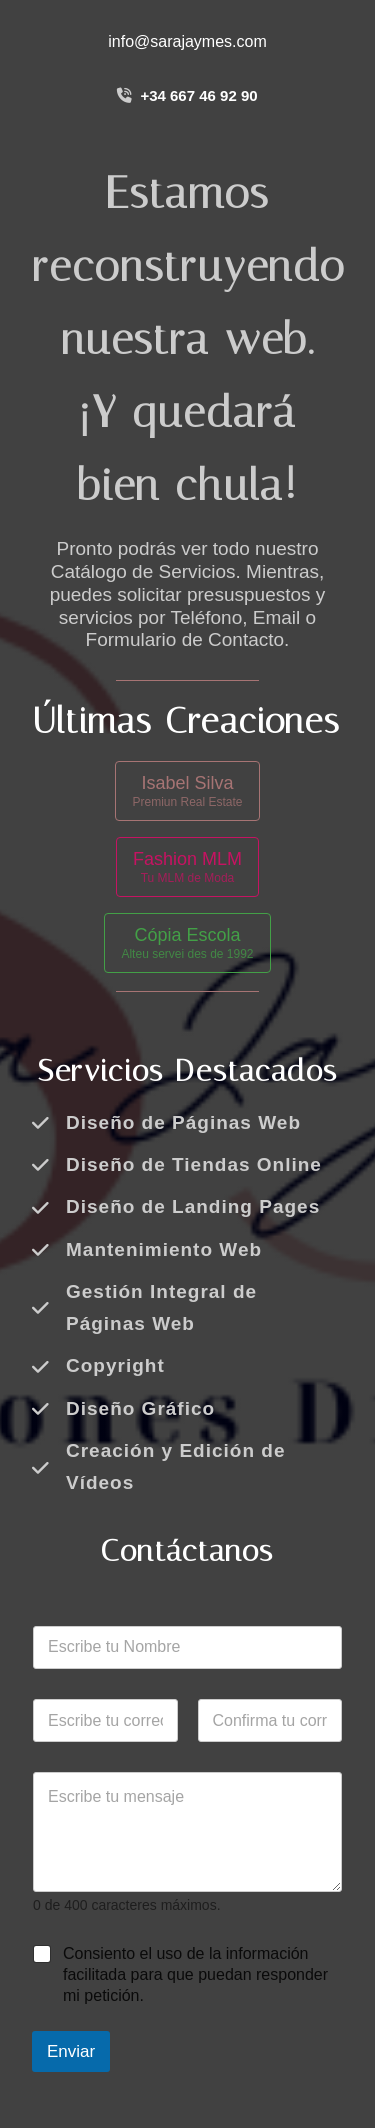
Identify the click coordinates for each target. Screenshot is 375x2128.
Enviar (71, 2051)
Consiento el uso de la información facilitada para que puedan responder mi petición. (195, 1974)
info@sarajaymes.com (187, 41)
